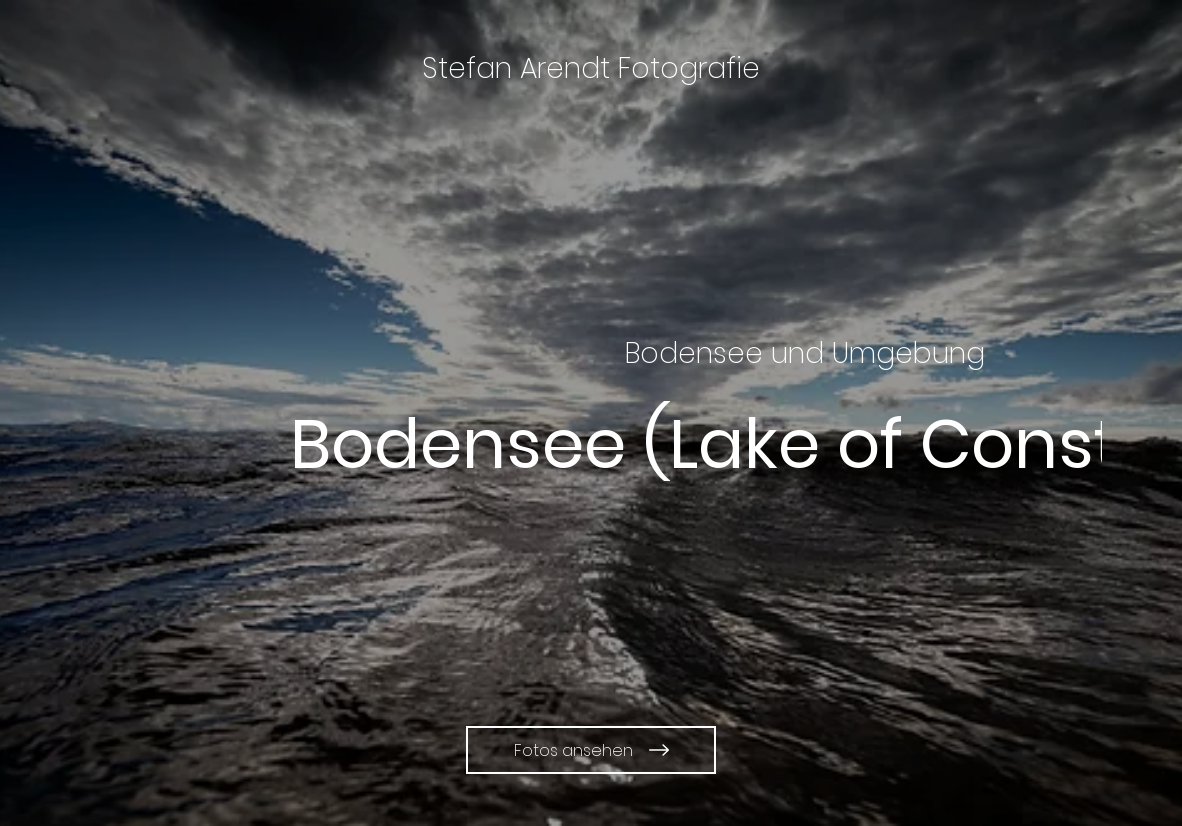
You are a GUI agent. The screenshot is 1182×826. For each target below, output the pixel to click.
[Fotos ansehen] (591, 750)
